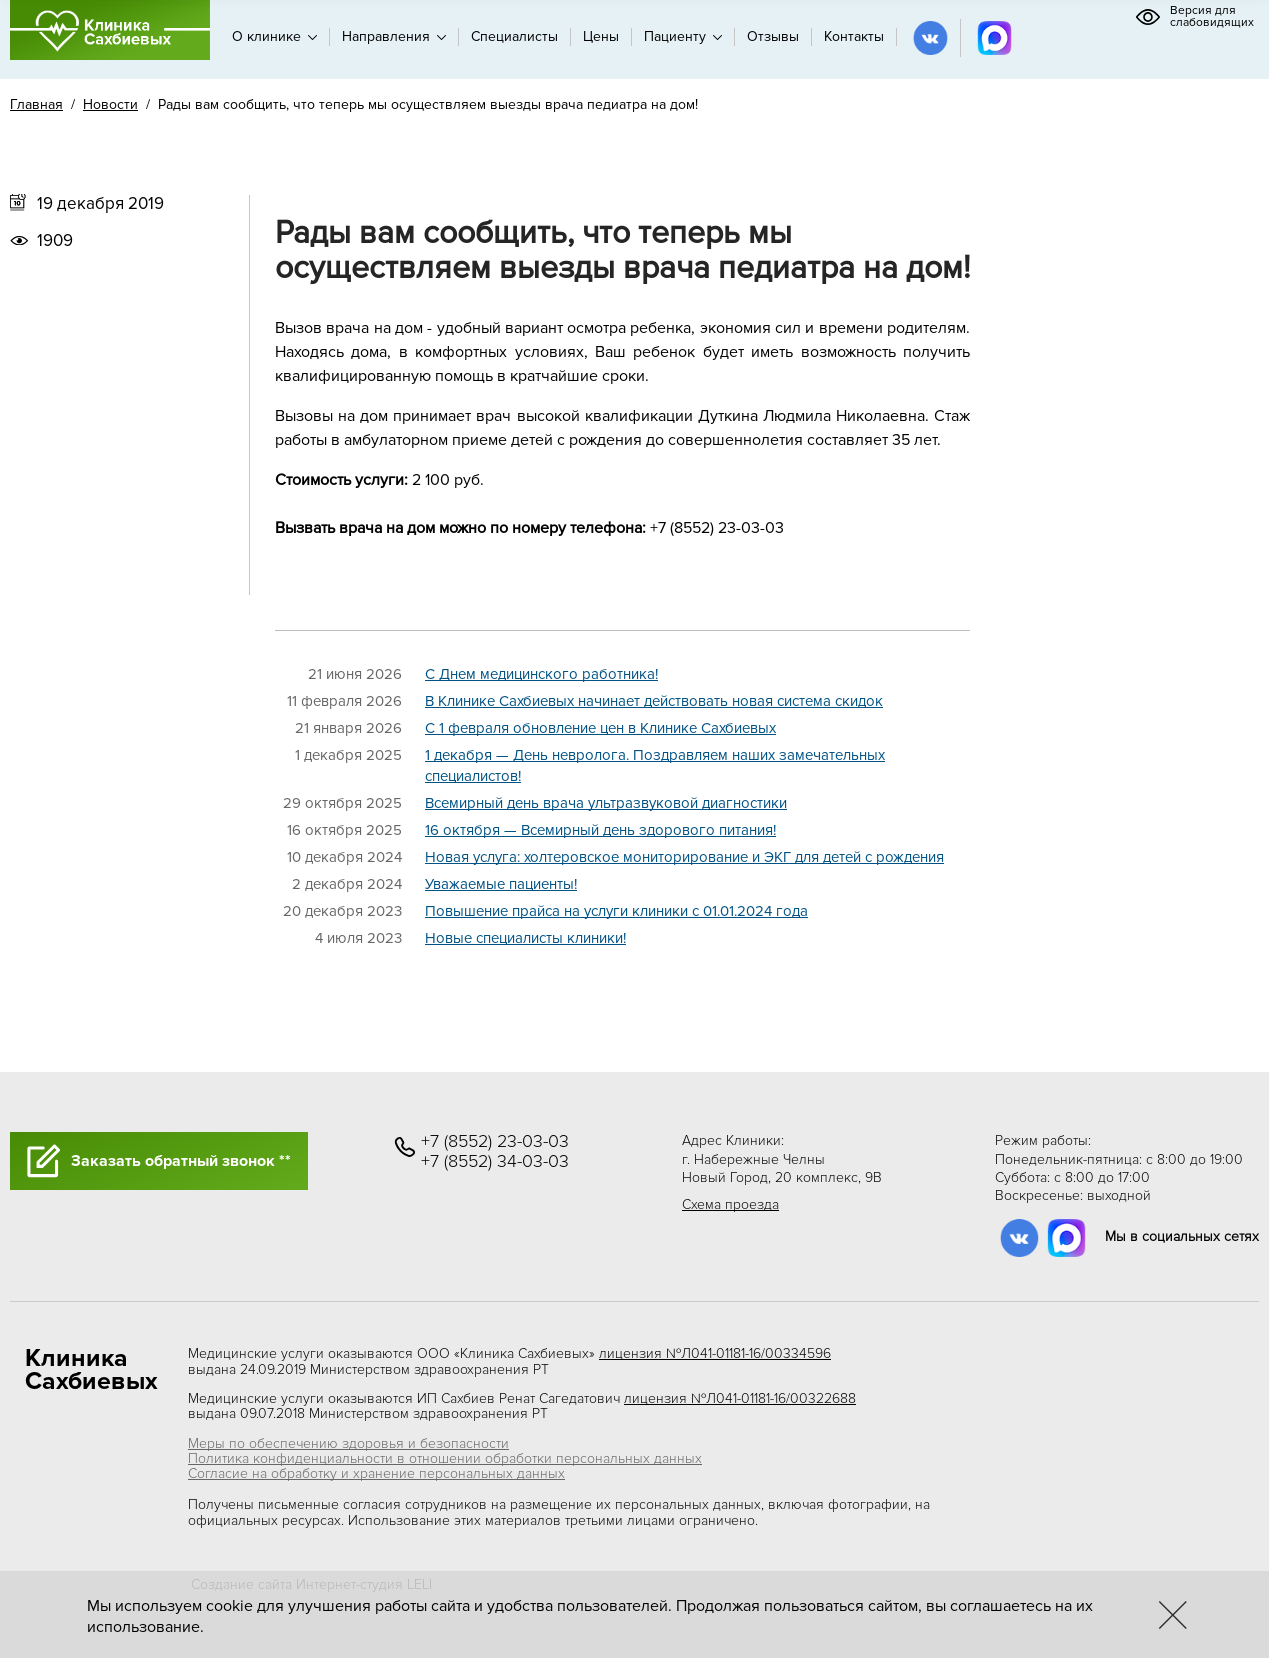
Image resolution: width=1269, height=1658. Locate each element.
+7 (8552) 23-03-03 (495, 1142)
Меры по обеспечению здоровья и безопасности (348, 1443)
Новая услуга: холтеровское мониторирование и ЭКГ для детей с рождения (684, 857)
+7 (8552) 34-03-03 (495, 1162)
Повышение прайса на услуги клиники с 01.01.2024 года (616, 911)
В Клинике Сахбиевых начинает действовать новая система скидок (654, 701)
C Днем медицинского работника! (541, 674)
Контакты (854, 36)
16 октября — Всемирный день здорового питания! (600, 830)
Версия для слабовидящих (1194, 17)
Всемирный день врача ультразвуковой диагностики (606, 803)
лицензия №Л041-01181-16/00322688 (740, 1398)
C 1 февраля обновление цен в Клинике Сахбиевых (600, 728)
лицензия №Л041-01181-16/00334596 (715, 1353)
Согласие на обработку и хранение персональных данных (376, 1473)
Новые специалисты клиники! (525, 938)
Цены (601, 36)
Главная (36, 104)
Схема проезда (730, 1204)
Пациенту (683, 36)
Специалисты (514, 36)
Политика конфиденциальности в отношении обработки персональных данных (445, 1458)
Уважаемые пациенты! (501, 884)
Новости (110, 104)
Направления (394, 36)
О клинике (274, 36)
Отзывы (773, 36)
